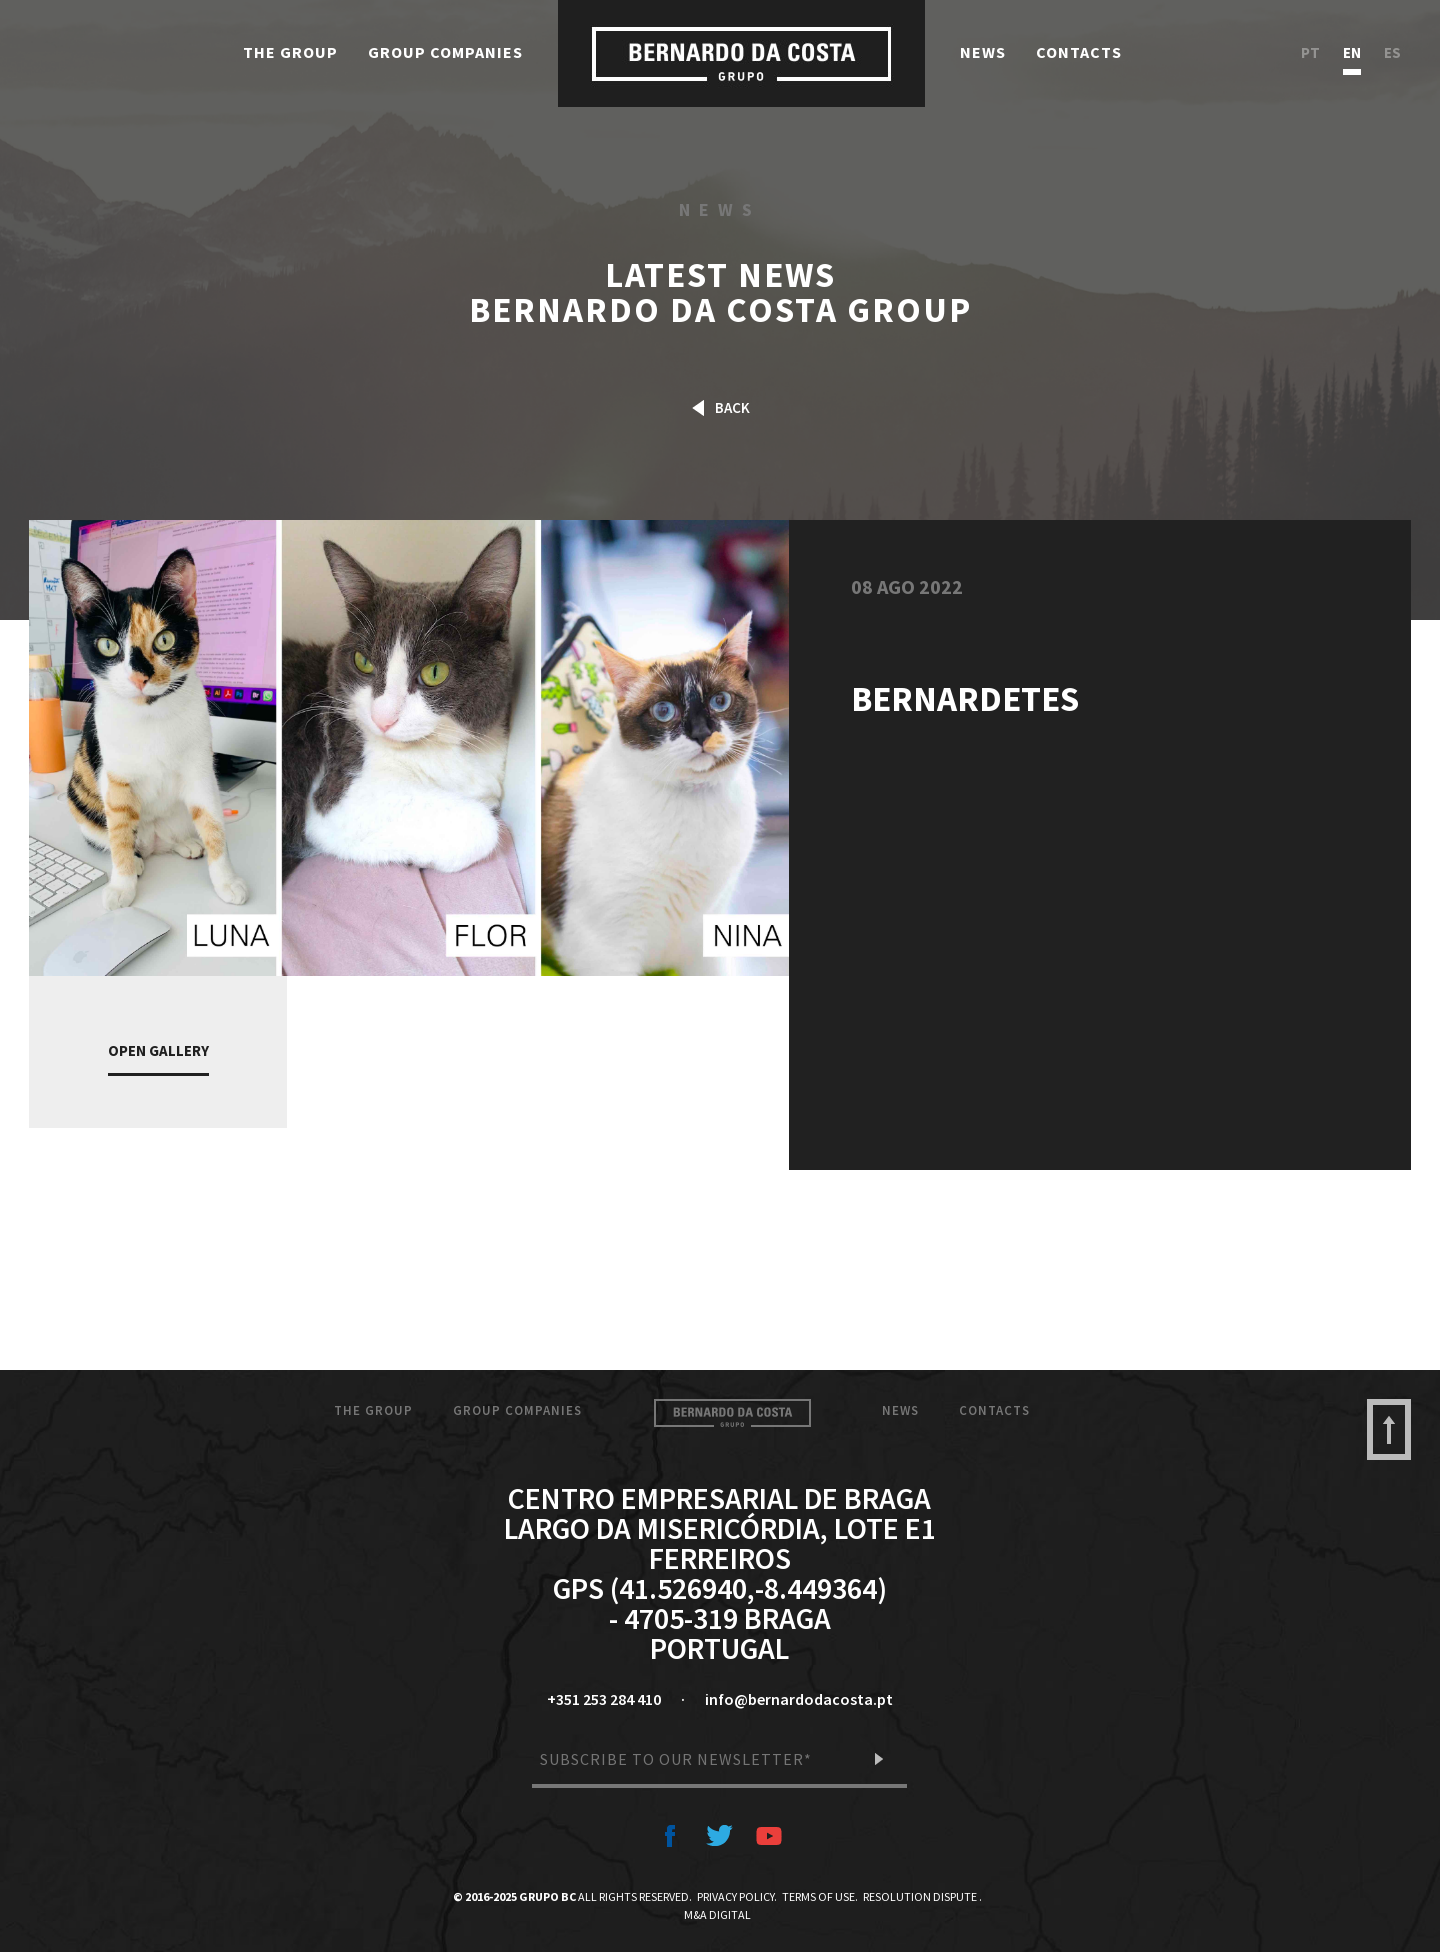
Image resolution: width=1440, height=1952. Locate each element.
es (1392, 53)
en (1352, 53)
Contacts (1079, 52)
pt (1310, 53)
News (983, 52)
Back (720, 407)
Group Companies (445, 52)
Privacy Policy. (737, 1896)
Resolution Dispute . (922, 1896)
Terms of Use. (820, 1896)
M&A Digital (717, 1914)
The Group (290, 52)
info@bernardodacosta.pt (799, 1699)
